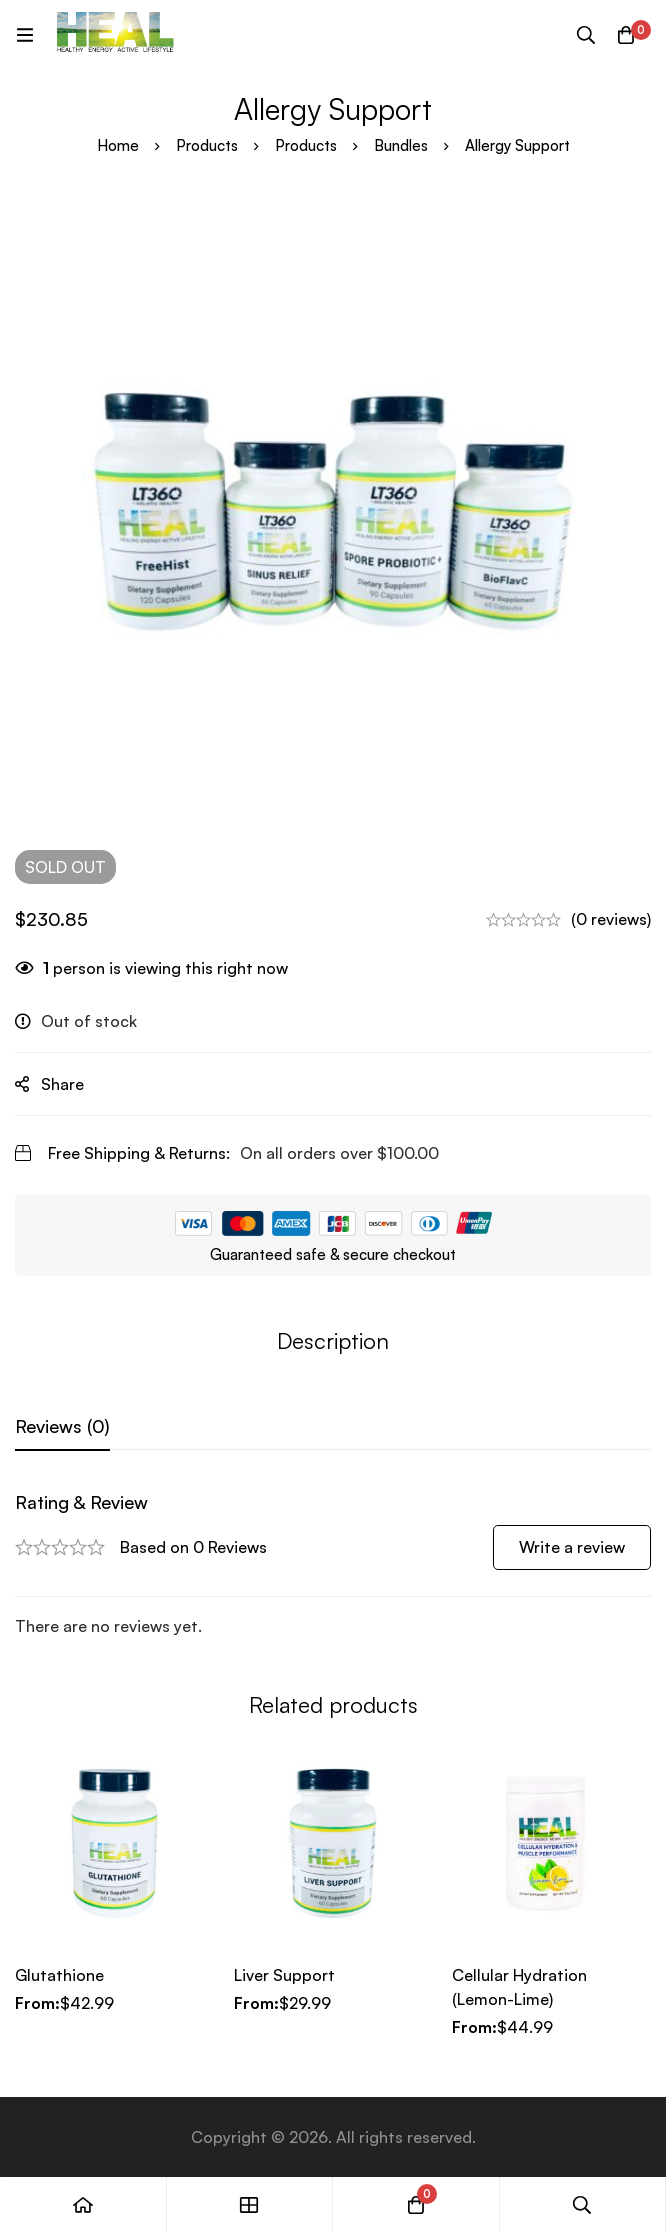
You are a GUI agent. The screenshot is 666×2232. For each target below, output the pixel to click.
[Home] (83, 2204)
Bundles (401, 145)
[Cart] (626, 35)
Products (207, 145)
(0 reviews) (611, 919)
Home (118, 145)
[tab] (62, 1427)
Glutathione (59, 1975)
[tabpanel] (333, 1565)
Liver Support (284, 1975)
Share (62, 1084)
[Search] (586, 35)
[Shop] (250, 2204)
